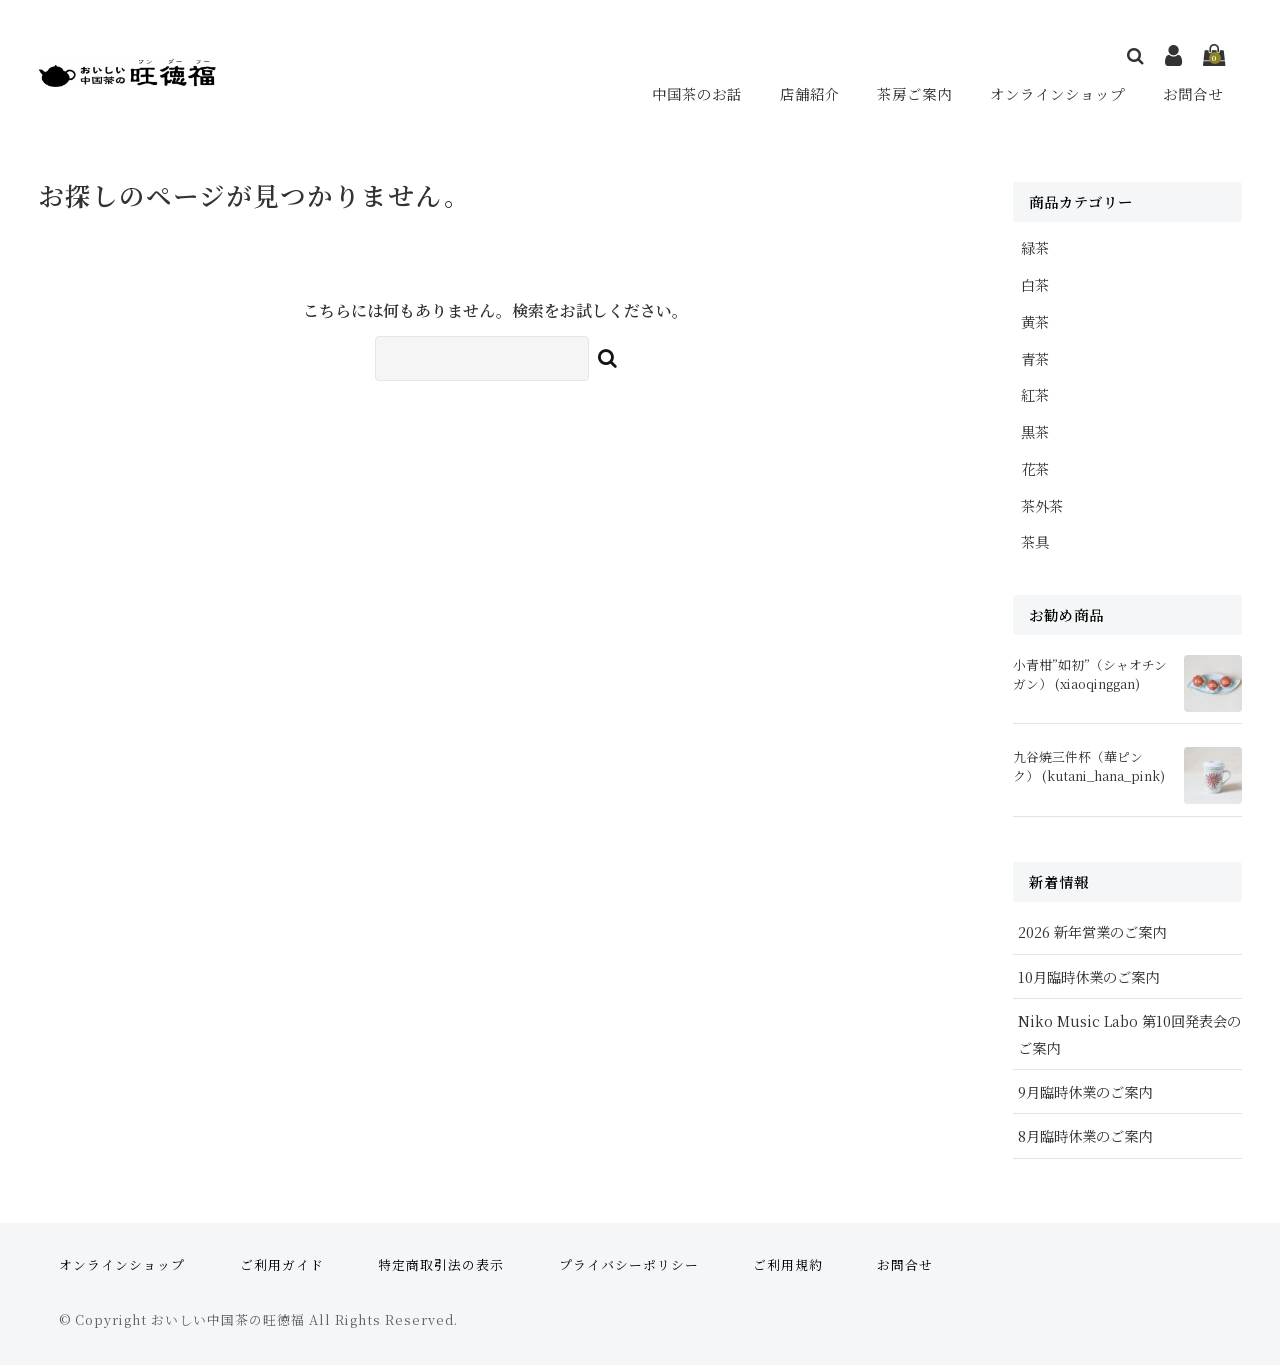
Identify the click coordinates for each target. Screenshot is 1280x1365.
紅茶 (1035, 394)
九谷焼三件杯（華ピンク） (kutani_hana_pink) (1089, 766)
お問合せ (1194, 93)
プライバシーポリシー (629, 1264)
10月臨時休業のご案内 (1088, 976)
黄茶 (1035, 321)
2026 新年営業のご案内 (1092, 931)
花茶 (1035, 468)
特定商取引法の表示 (441, 1264)
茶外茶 (1042, 505)
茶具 (1035, 541)
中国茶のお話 (698, 93)
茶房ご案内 (914, 93)
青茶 (1035, 358)
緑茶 (1035, 247)
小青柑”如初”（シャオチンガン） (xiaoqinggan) (1090, 674)
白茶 (1035, 284)
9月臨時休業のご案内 (1085, 1091)
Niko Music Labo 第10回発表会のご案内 (1129, 1034)
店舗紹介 (810, 93)
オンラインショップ (1058, 93)
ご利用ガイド (282, 1264)
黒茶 (1035, 431)
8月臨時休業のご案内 (1085, 1135)
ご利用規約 (788, 1264)
